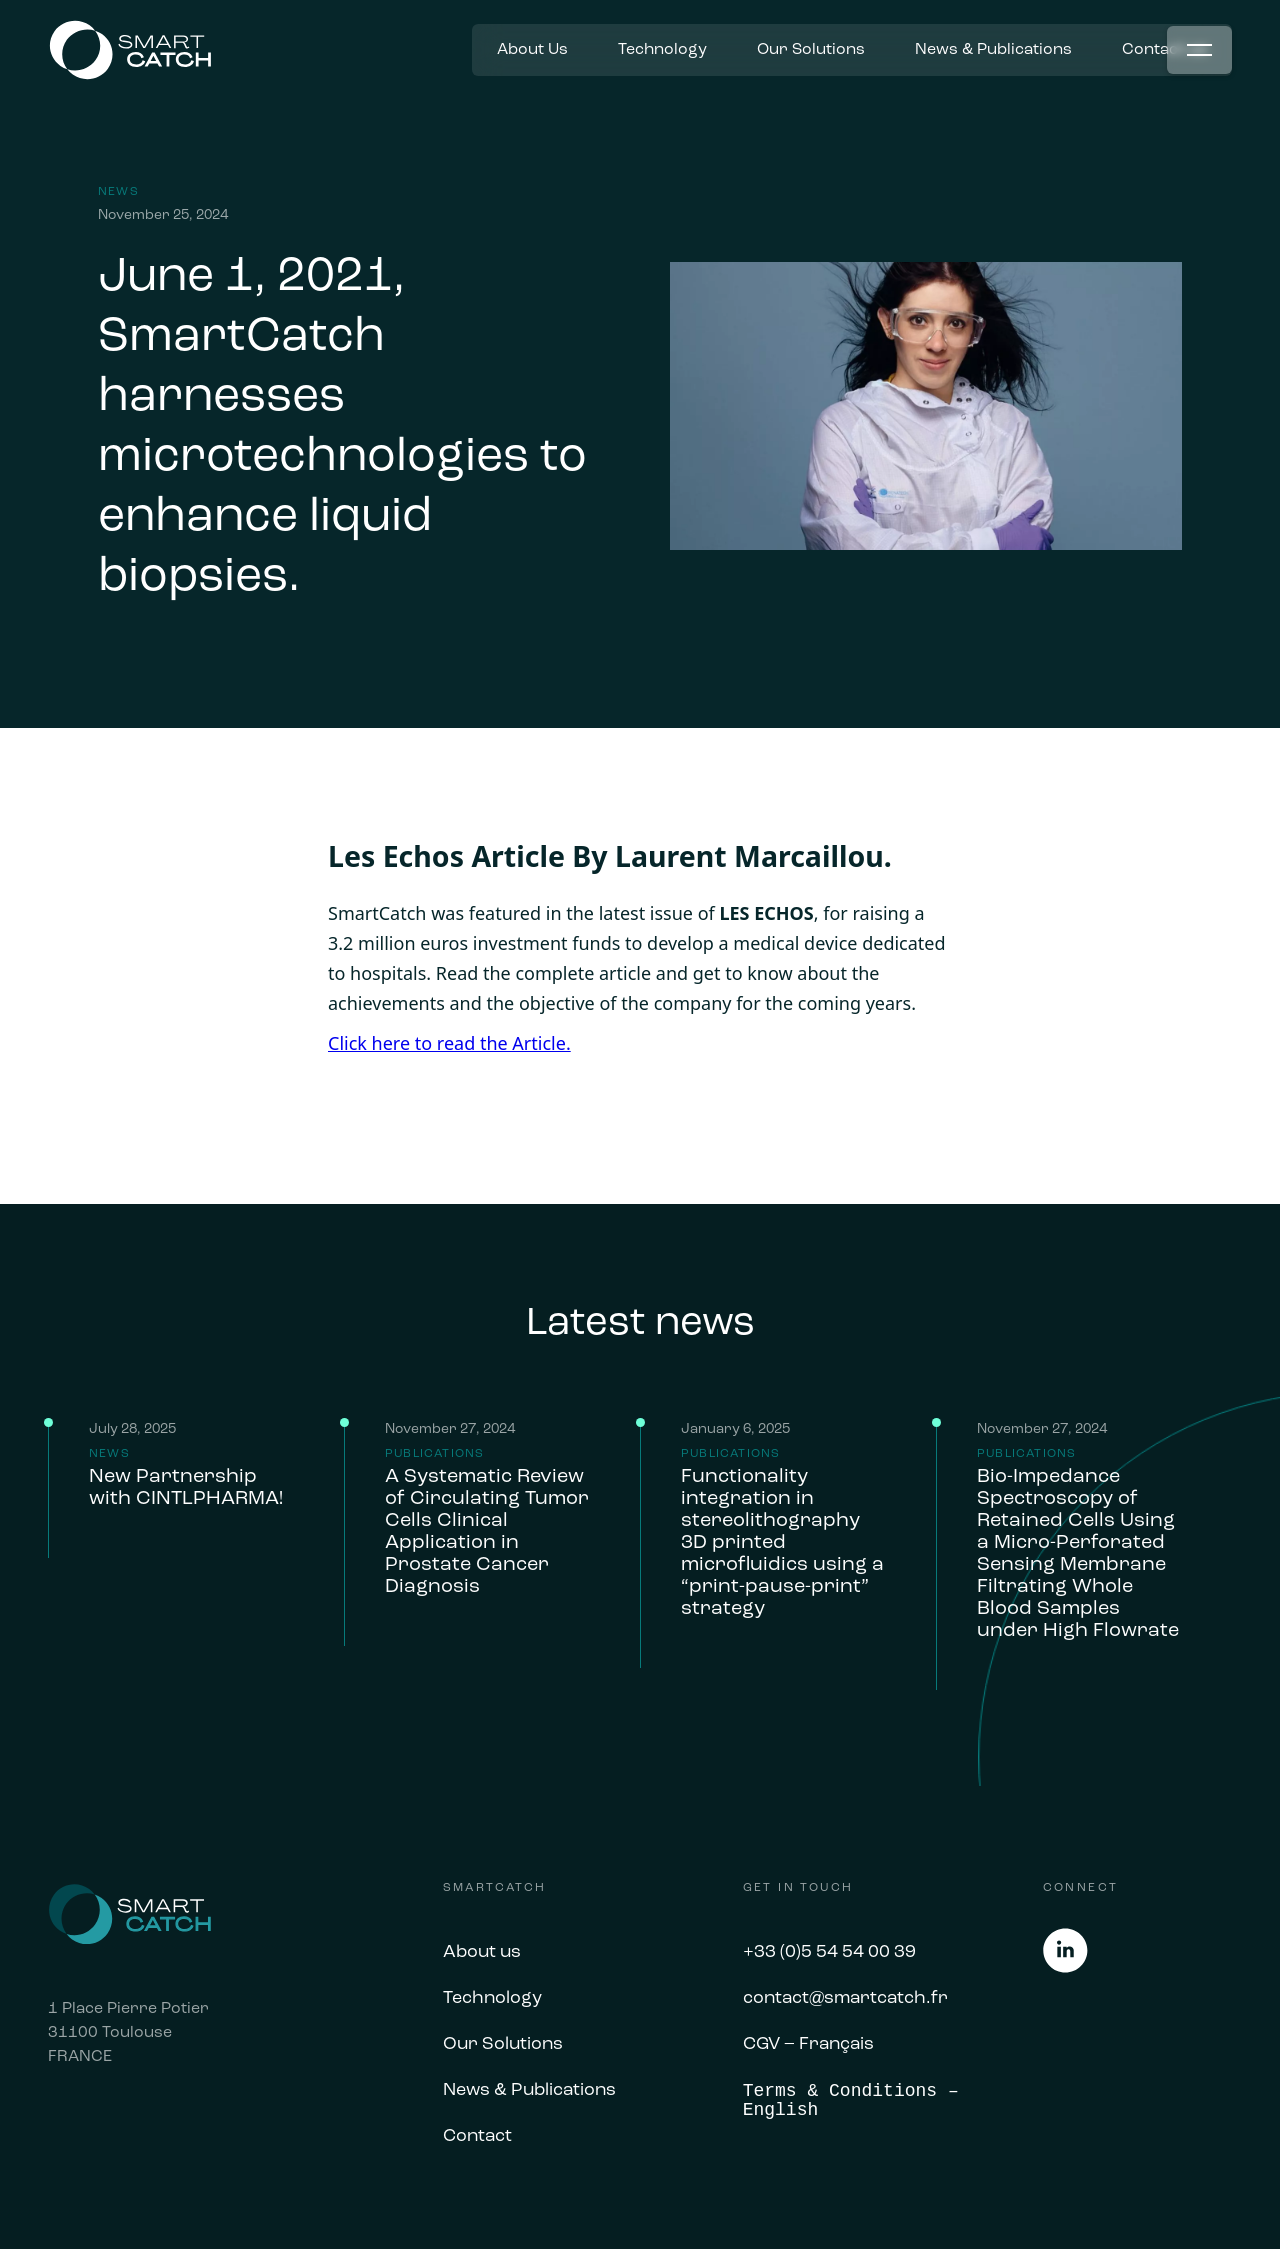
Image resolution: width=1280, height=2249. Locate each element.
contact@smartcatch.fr (845, 1999)
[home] (130, 50)
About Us (532, 50)
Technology (662, 50)
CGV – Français (808, 2045)
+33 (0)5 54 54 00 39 (829, 1953)
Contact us (1164, 50)
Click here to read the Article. (449, 1043)
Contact (477, 2137)
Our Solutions (811, 50)
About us (482, 1953)
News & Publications (993, 50)
